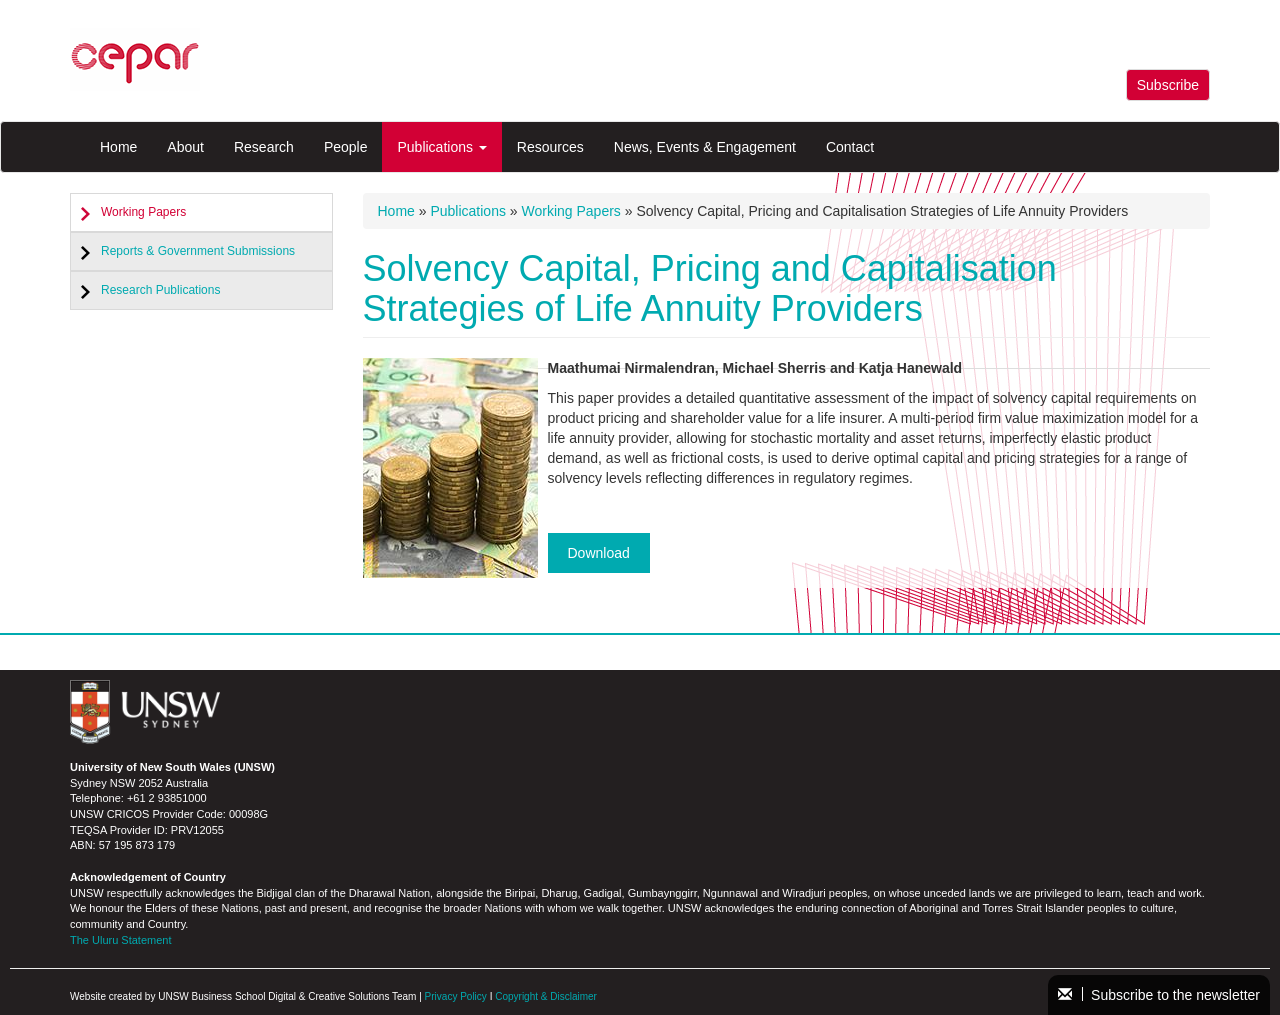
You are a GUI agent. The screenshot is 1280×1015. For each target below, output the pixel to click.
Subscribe (1168, 85)
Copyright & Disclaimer (546, 996)
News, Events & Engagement (705, 147)
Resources (550, 147)
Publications (441, 147)
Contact (850, 147)
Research (264, 147)
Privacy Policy (456, 996)
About (185, 147)
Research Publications (160, 290)
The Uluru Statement (121, 940)
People (346, 147)
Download (599, 553)
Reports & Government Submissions (198, 251)
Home (118, 147)
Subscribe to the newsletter (1159, 995)
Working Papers (143, 212)
